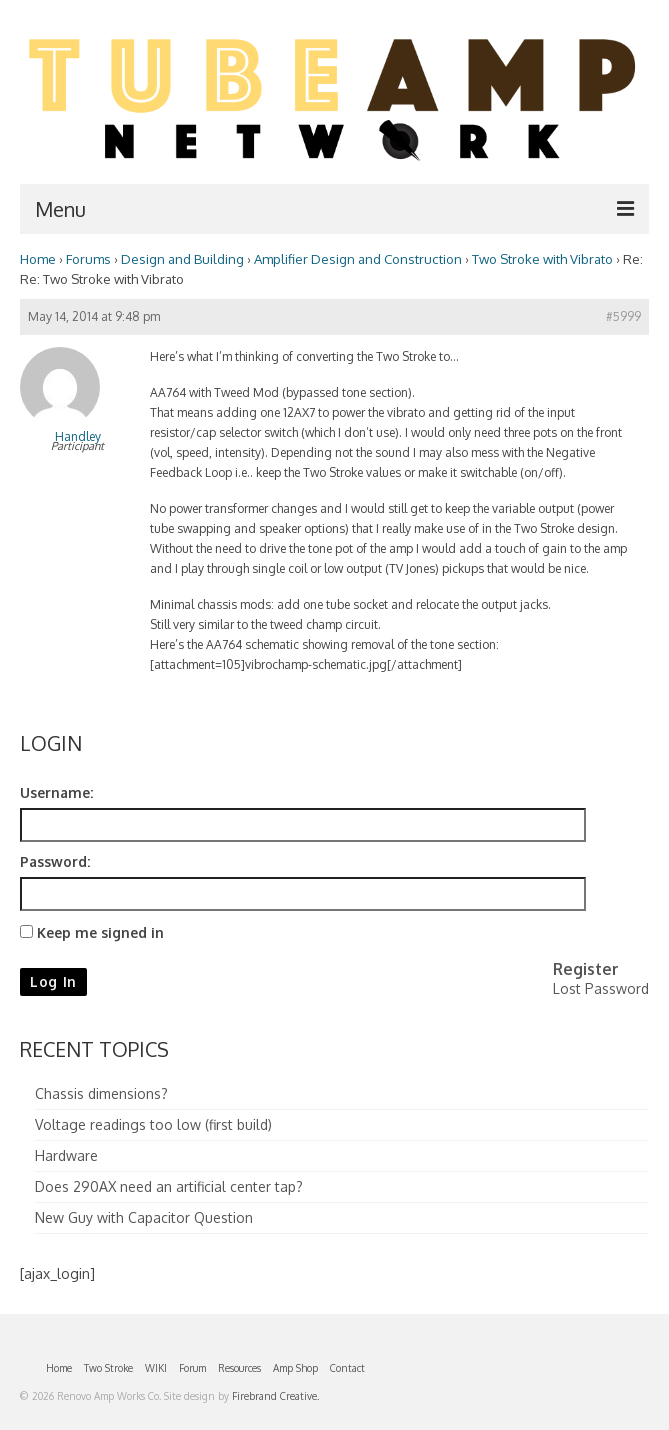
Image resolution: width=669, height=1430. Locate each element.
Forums (88, 258)
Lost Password (601, 988)
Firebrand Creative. (275, 1396)
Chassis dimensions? (101, 1093)
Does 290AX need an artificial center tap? (169, 1186)
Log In (53, 981)
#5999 (623, 316)
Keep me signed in (100, 932)
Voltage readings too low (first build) (153, 1124)
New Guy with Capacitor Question (144, 1217)
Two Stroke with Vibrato (542, 258)
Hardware (66, 1155)
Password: (55, 861)
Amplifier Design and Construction (358, 258)
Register (586, 969)
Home (38, 258)
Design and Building (182, 258)
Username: (56, 792)
